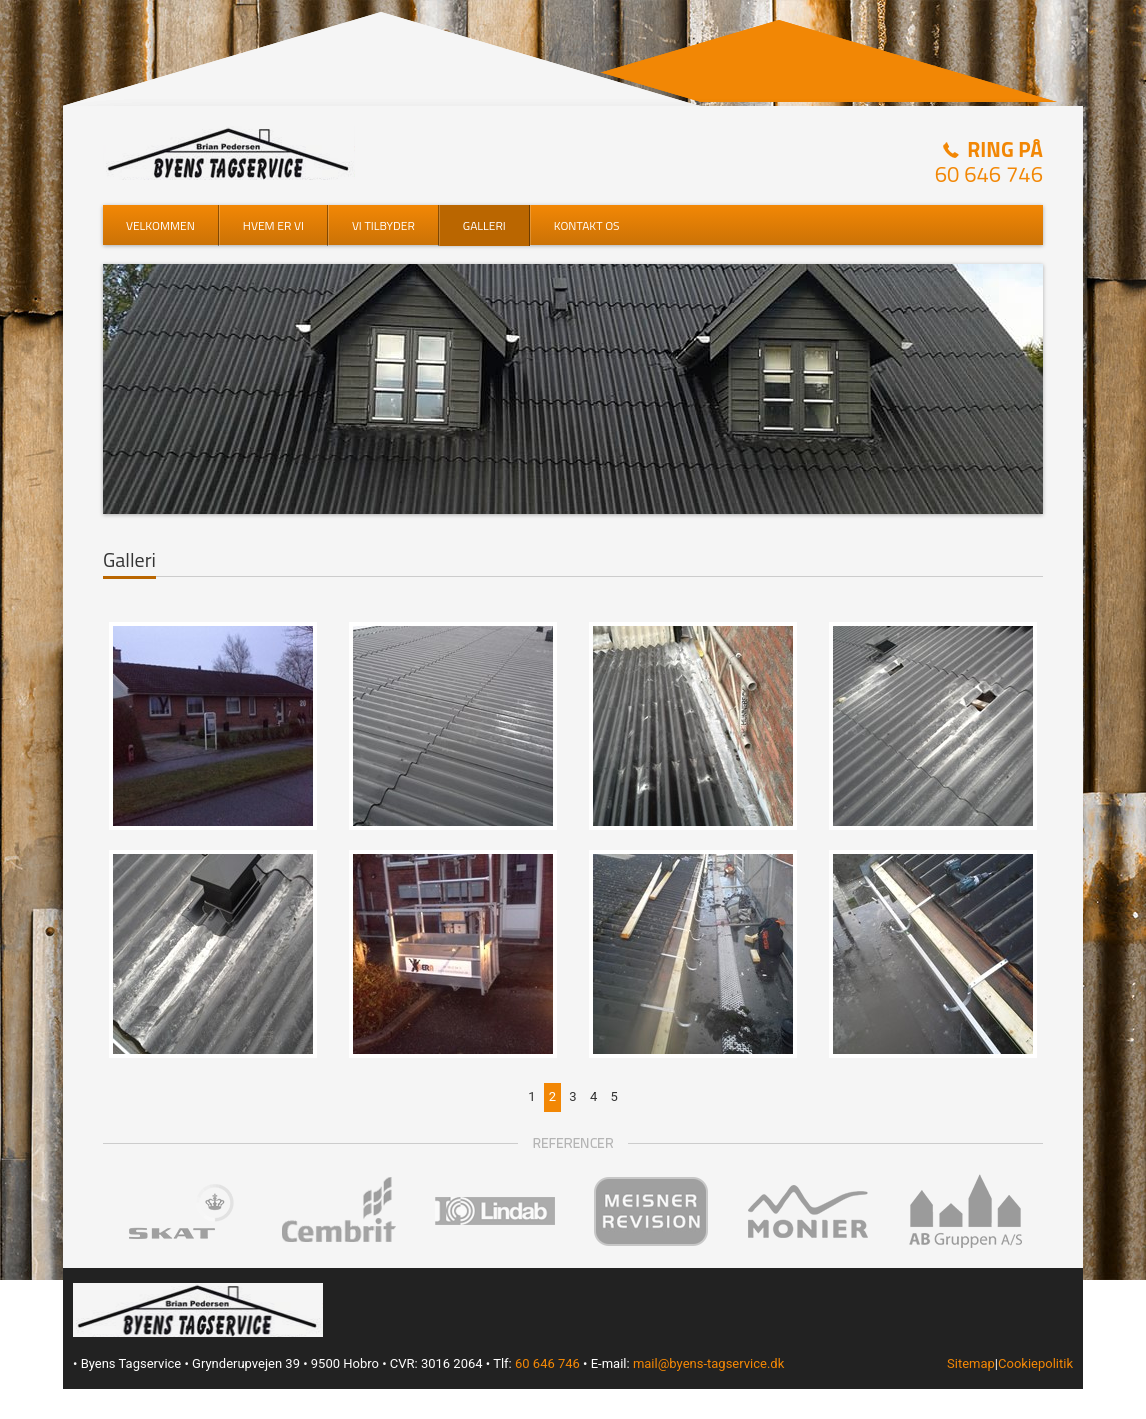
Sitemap (971, 1363)
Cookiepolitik (1035, 1363)
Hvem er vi (273, 225)
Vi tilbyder (383, 225)
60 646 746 (989, 174)
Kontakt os (587, 225)
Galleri (484, 225)
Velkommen (160, 225)
